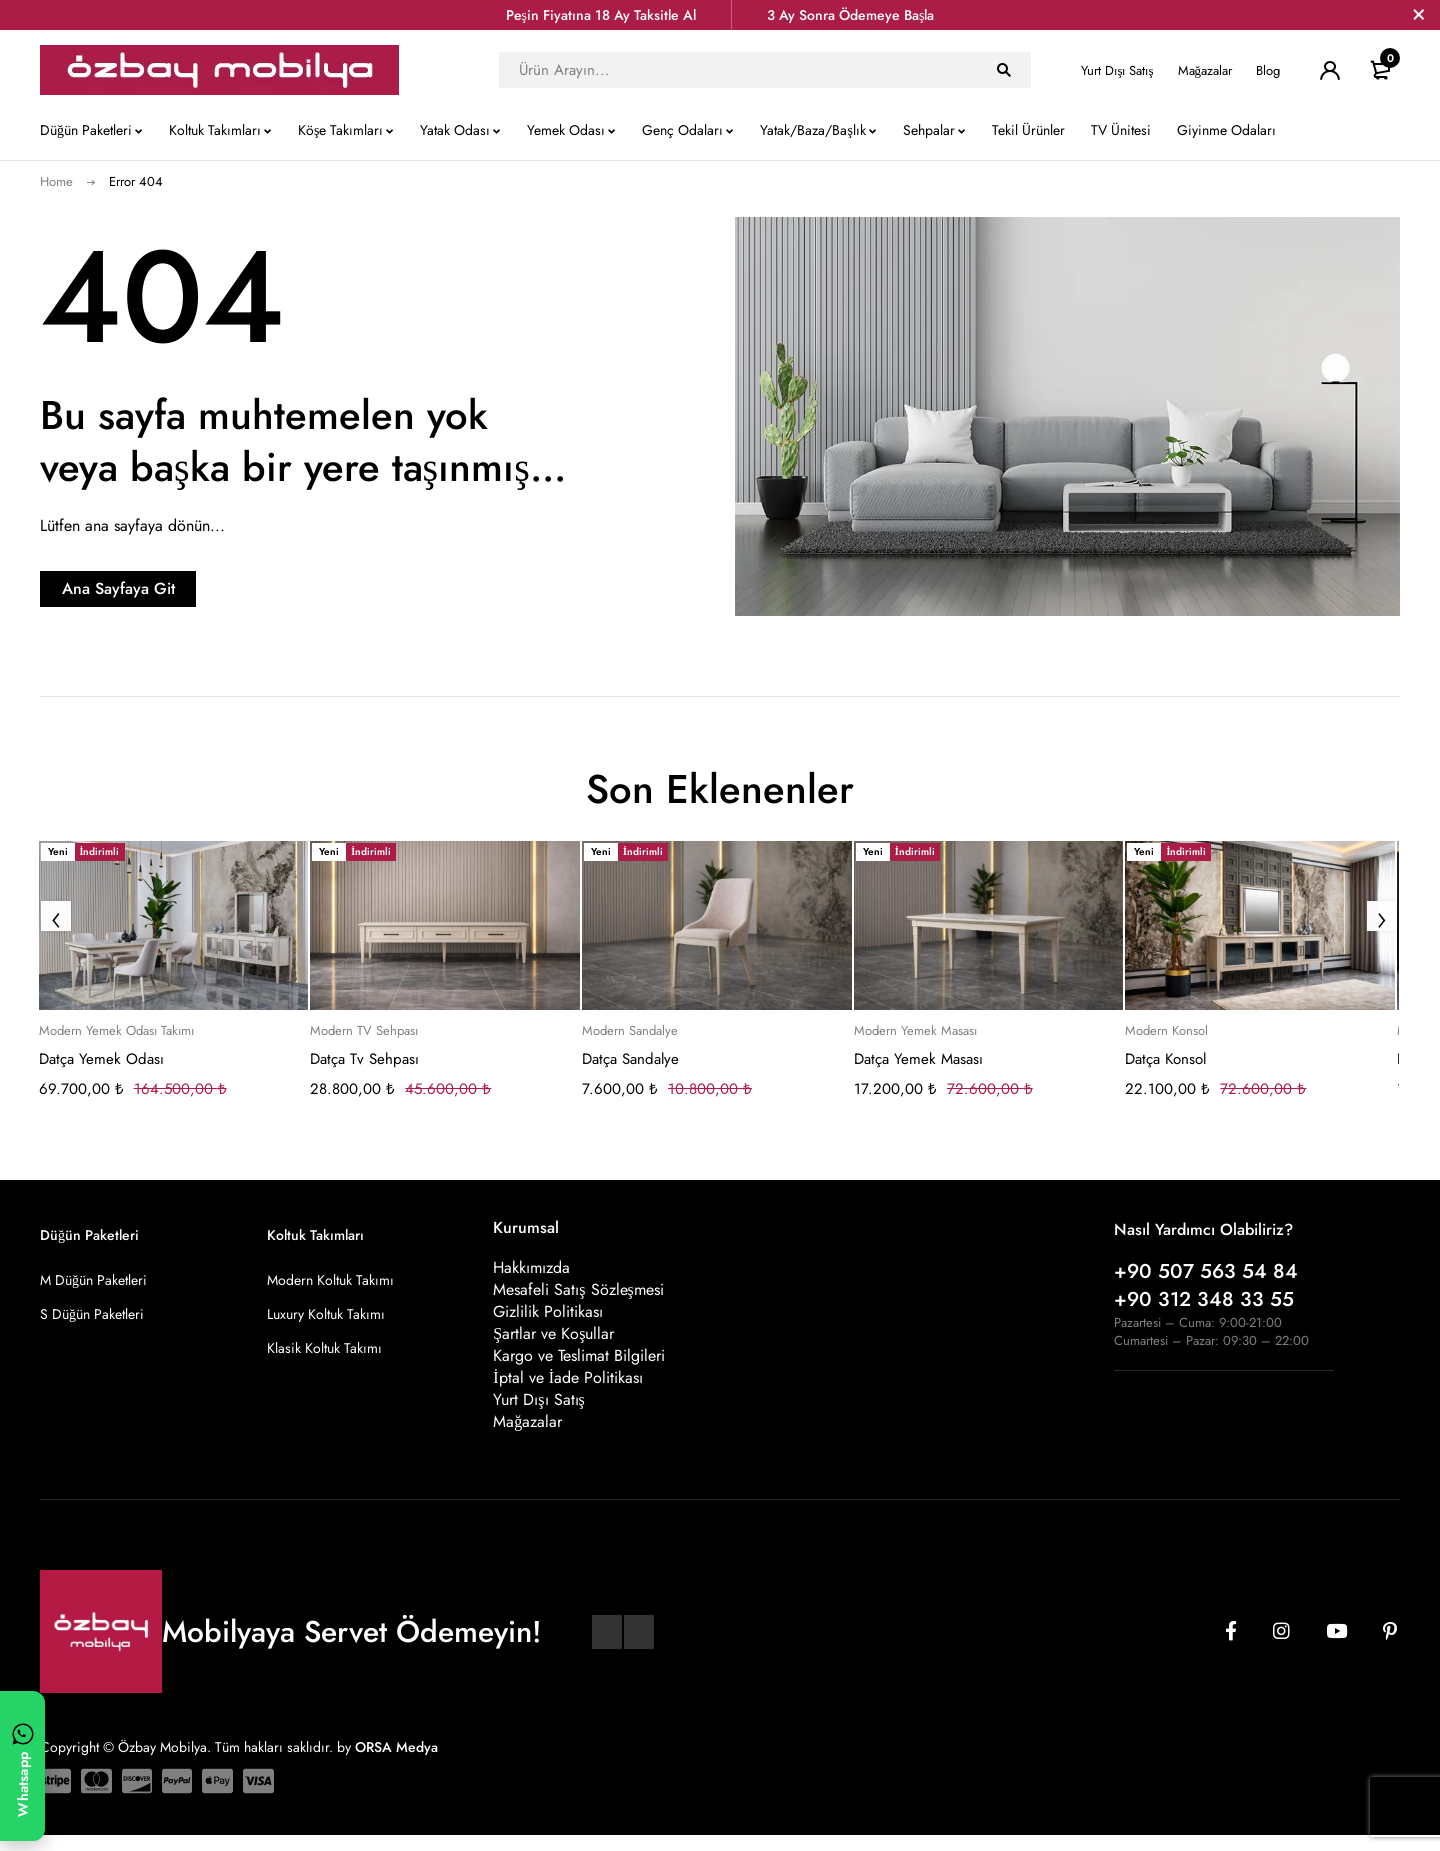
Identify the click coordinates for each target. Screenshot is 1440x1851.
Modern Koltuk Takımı (330, 1280)
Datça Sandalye (630, 1059)
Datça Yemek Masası (918, 1059)
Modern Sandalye (630, 1031)
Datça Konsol (1165, 1059)
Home (56, 181)
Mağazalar (1205, 70)
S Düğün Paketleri (92, 1314)
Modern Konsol (1166, 1031)
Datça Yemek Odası (101, 1059)
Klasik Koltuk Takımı (324, 1348)
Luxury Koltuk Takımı (326, 1314)
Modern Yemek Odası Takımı (116, 1031)
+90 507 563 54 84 (1206, 1271)
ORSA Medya (396, 1762)
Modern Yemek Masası (915, 1031)
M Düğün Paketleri (93, 1280)
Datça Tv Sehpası (364, 1059)
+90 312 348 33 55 (1204, 1299)
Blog (1268, 70)
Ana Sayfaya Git (165, 588)
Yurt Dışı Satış (1117, 70)
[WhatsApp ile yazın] (22, 1766)
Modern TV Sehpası (364, 1031)
